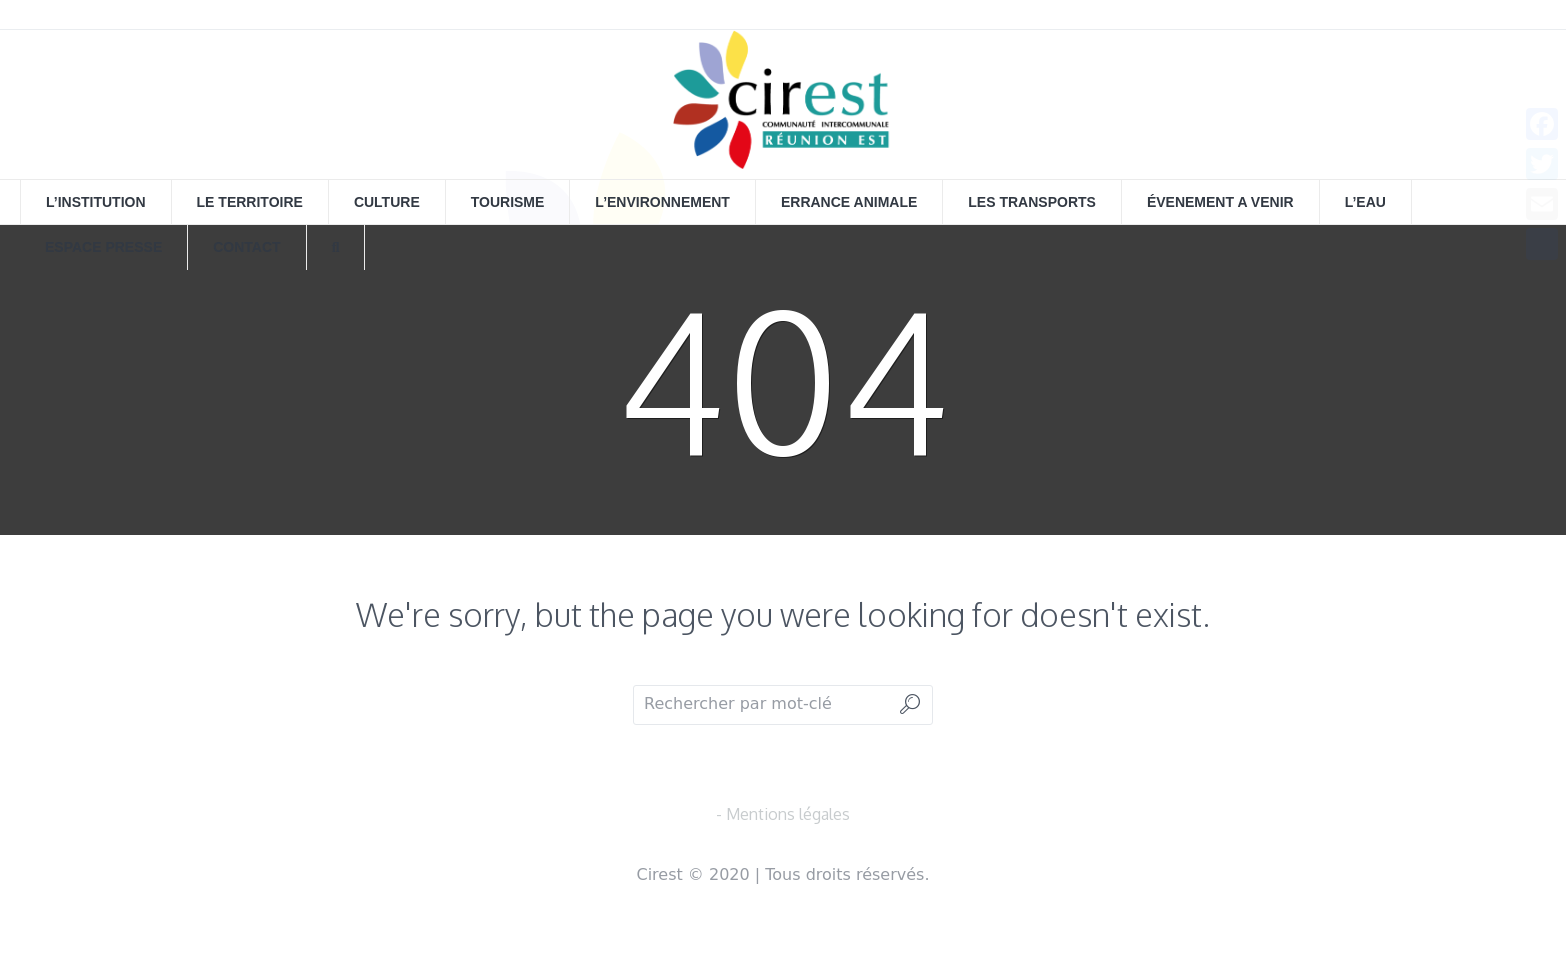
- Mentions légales (783, 814)
